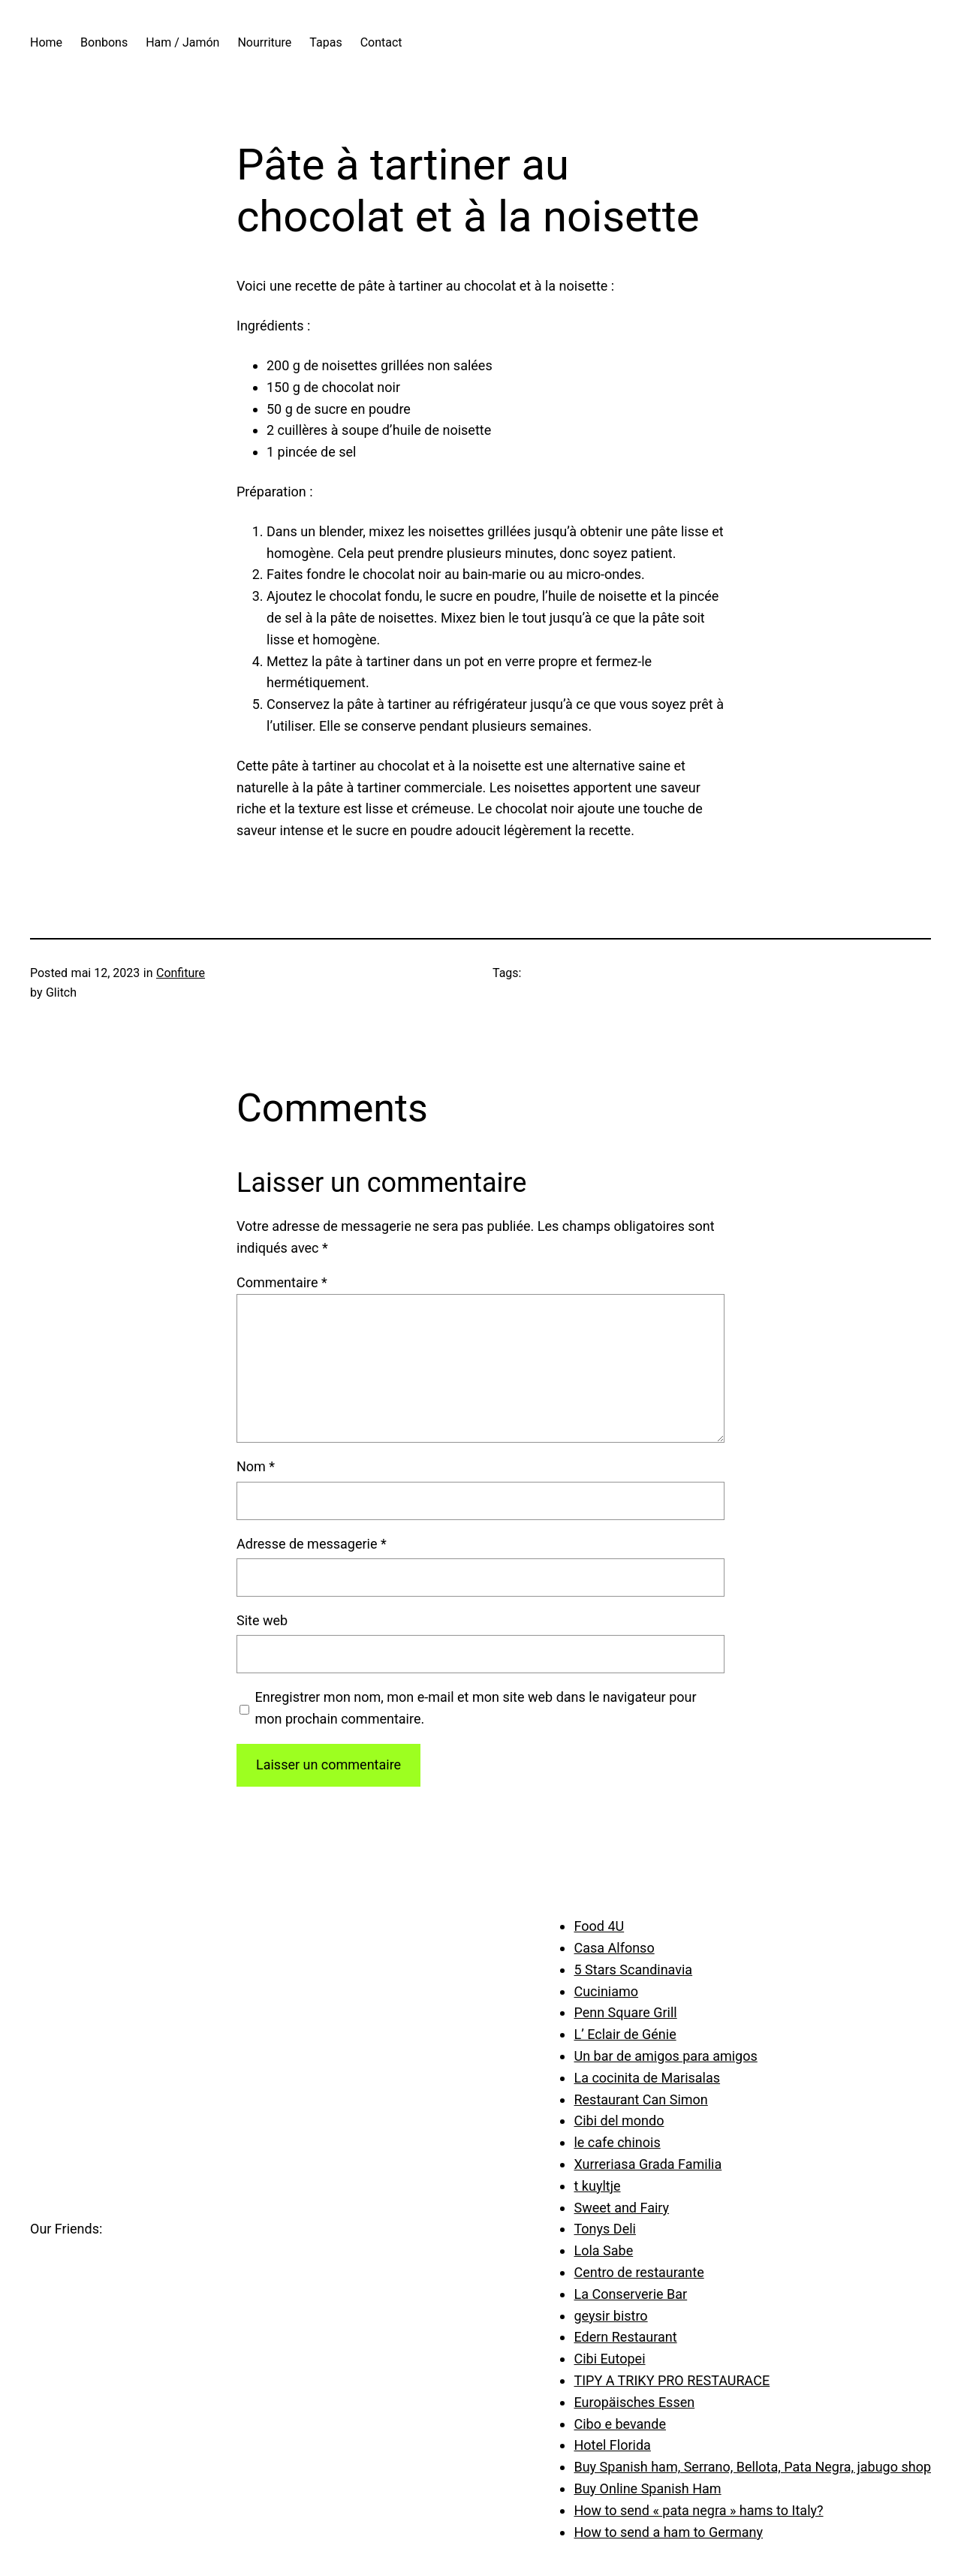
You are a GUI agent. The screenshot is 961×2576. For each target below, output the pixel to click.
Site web (262, 1620)
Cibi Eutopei (609, 2358)
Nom (255, 1466)
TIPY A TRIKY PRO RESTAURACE (672, 2380)
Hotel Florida (612, 2445)
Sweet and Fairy (621, 2208)
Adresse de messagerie (311, 1544)
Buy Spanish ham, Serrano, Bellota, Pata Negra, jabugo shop (752, 2467)
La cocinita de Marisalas (647, 2078)
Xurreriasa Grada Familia (648, 2164)
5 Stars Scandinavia (633, 1969)
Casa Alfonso (614, 1948)
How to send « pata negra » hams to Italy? (698, 2510)
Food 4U (599, 1926)
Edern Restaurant (625, 2337)
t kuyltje (597, 2186)
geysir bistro (610, 2316)
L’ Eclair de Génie (625, 2034)
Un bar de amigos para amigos (665, 2056)
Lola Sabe (603, 2250)
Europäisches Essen (634, 2402)
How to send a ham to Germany (668, 2532)
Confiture (180, 973)
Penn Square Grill (625, 2012)
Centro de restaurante (638, 2272)
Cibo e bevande (620, 2424)
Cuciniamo (606, 1991)
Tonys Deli (604, 2229)
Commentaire (281, 1282)
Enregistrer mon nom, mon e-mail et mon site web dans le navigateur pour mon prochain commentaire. (476, 1708)
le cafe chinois (617, 2142)
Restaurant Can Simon (640, 2099)
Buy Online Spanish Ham (647, 2488)
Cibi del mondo (619, 2120)
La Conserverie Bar (630, 2294)
